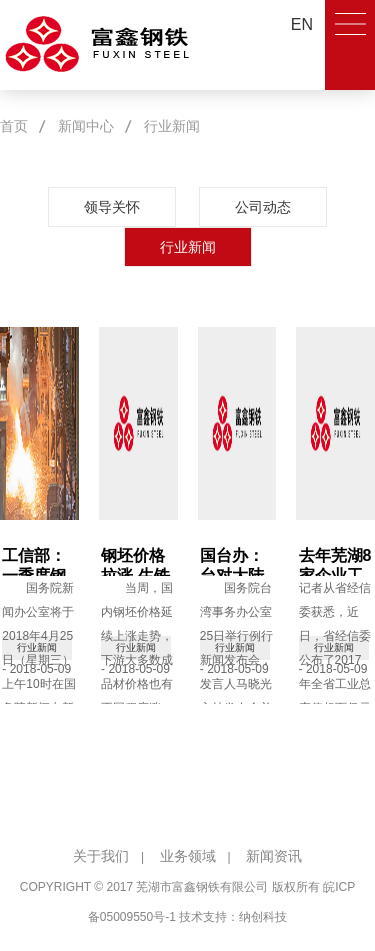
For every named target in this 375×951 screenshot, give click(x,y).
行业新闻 (172, 126)
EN (302, 24)
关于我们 (101, 856)
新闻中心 (86, 126)
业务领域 (188, 856)
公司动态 (263, 207)
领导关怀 (112, 207)
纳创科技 (263, 917)
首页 (14, 126)
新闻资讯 (274, 856)
